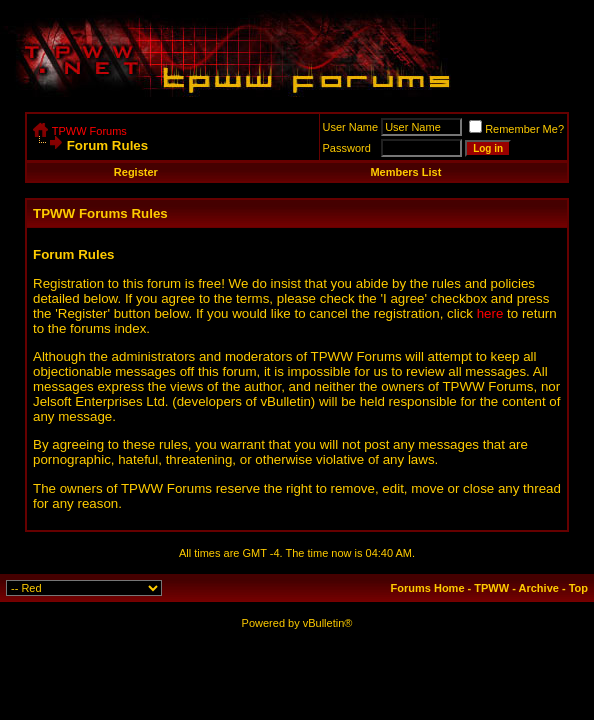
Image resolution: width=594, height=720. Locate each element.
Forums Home (428, 588)
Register (136, 172)
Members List (405, 172)
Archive (539, 588)
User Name (351, 127)
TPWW (491, 588)
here (490, 313)
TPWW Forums (89, 131)
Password (347, 148)
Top (578, 588)
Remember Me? (516, 129)
